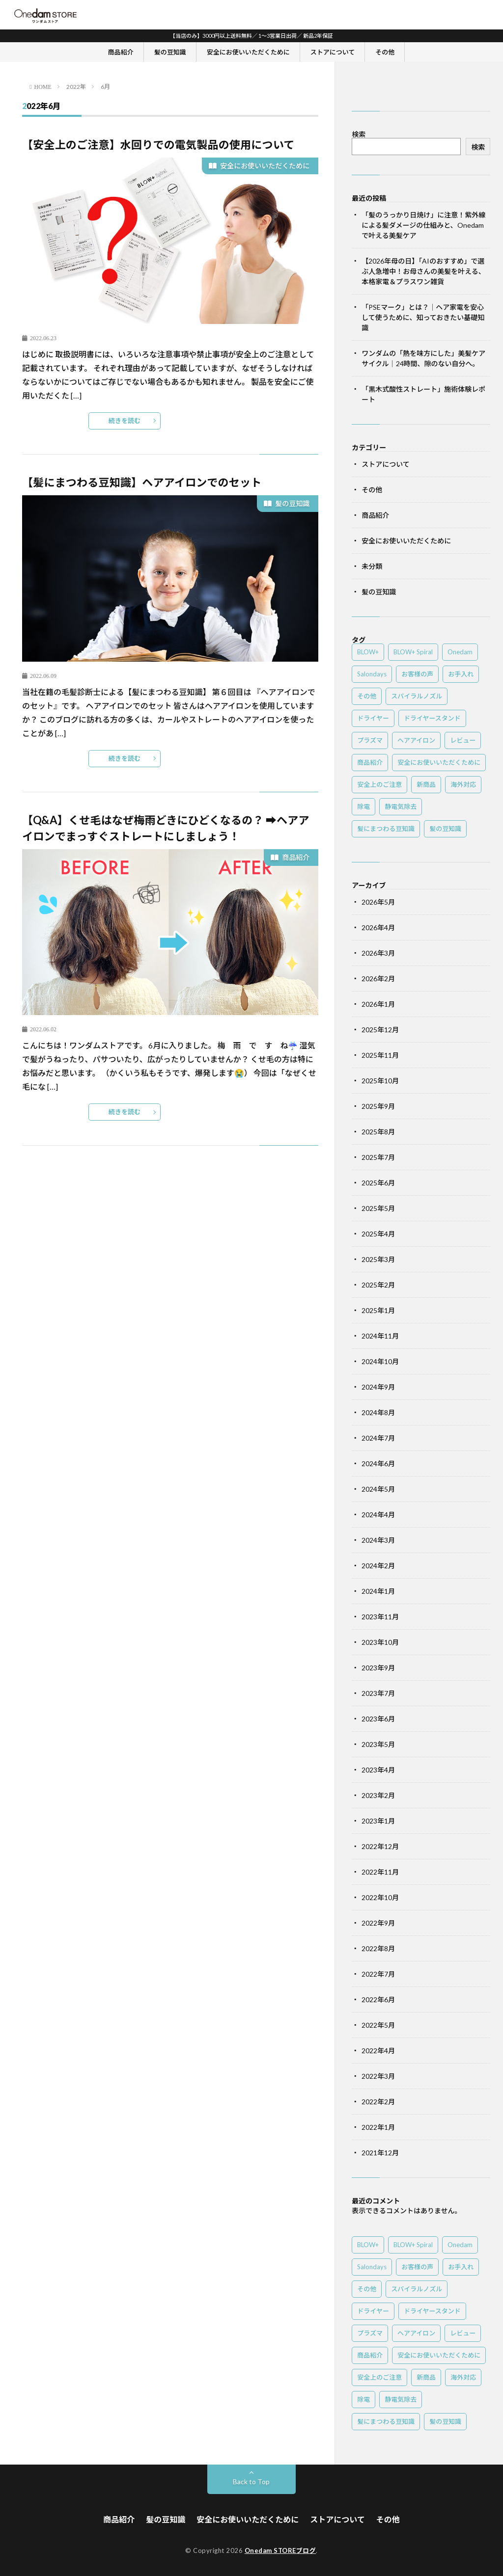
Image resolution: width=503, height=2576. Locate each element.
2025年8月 (378, 1131)
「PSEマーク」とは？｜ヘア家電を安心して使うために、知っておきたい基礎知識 (423, 317)
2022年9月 (378, 1923)
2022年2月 (378, 2101)
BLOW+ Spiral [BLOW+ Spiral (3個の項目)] (413, 652)
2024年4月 (378, 1514)
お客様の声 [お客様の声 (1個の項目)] (417, 674)
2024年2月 (378, 1565)
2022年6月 (378, 1999)
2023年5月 (378, 1744)
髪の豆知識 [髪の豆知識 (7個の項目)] (445, 828)
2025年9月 (378, 1106)
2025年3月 (378, 1259)
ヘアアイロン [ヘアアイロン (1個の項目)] (416, 740)
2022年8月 (378, 1948)
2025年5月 (378, 1208)
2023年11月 (380, 1616)
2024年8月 (378, 1412)
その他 (384, 52)
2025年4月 (378, 1234)
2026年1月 (378, 1004)
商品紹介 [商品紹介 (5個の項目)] (370, 762)
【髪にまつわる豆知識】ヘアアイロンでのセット (141, 482)
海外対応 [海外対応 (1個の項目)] (463, 784)
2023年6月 (378, 1719)
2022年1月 (378, 2127)
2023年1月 (378, 1821)
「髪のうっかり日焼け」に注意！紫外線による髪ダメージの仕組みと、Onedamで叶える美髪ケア (423, 225)
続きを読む (124, 421)
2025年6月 (378, 1183)
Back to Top (251, 2481)
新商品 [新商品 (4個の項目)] (426, 784)
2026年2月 (378, 978)
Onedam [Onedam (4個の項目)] (460, 652)
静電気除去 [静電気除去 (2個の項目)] (401, 806)
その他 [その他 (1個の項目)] (366, 696)
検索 (358, 134)
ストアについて (332, 52)
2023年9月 (378, 1668)
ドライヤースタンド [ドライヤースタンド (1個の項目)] (432, 718)
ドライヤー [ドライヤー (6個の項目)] (373, 718)
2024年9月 (378, 1387)
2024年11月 (380, 1336)
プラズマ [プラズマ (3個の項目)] (370, 740)
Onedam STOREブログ (280, 2550)
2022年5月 (378, 2025)
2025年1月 (378, 1310)
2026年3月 (378, 953)
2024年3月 (378, 1540)
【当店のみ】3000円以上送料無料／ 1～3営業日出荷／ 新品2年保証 (251, 35)
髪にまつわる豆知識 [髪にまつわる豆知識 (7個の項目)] (386, 828)
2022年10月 (380, 1897)
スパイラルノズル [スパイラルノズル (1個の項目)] (416, 696)
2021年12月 (380, 2152)
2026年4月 (378, 927)
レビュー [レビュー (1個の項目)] (462, 740)
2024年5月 (378, 1489)
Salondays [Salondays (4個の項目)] (372, 674)
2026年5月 (378, 902)
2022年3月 (378, 2076)
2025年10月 (380, 1080)
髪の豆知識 (170, 52)
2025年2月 (378, 1285)
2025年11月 (380, 1055)
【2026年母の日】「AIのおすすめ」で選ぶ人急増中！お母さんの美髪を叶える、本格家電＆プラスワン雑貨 (423, 271)
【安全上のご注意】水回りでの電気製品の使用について (158, 144)
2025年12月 (380, 1029)
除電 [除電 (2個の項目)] (363, 806)
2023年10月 (380, 1642)
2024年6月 (378, 1463)
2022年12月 (380, 1846)
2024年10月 (380, 1361)
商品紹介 (121, 52)
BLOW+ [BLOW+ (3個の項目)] (368, 652)
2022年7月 (378, 1974)
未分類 (372, 566)
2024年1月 (378, 1591)
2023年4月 (378, 1770)
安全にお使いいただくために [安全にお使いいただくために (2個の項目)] (438, 762)
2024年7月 (378, 1438)
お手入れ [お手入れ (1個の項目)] (461, 674)
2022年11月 (380, 1872)
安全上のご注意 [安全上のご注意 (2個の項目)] (379, 784)
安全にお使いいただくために (248, 52)
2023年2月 (378, 1795)
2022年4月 (378, 2050)
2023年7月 (378, 1693)
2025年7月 (378, 1157)
